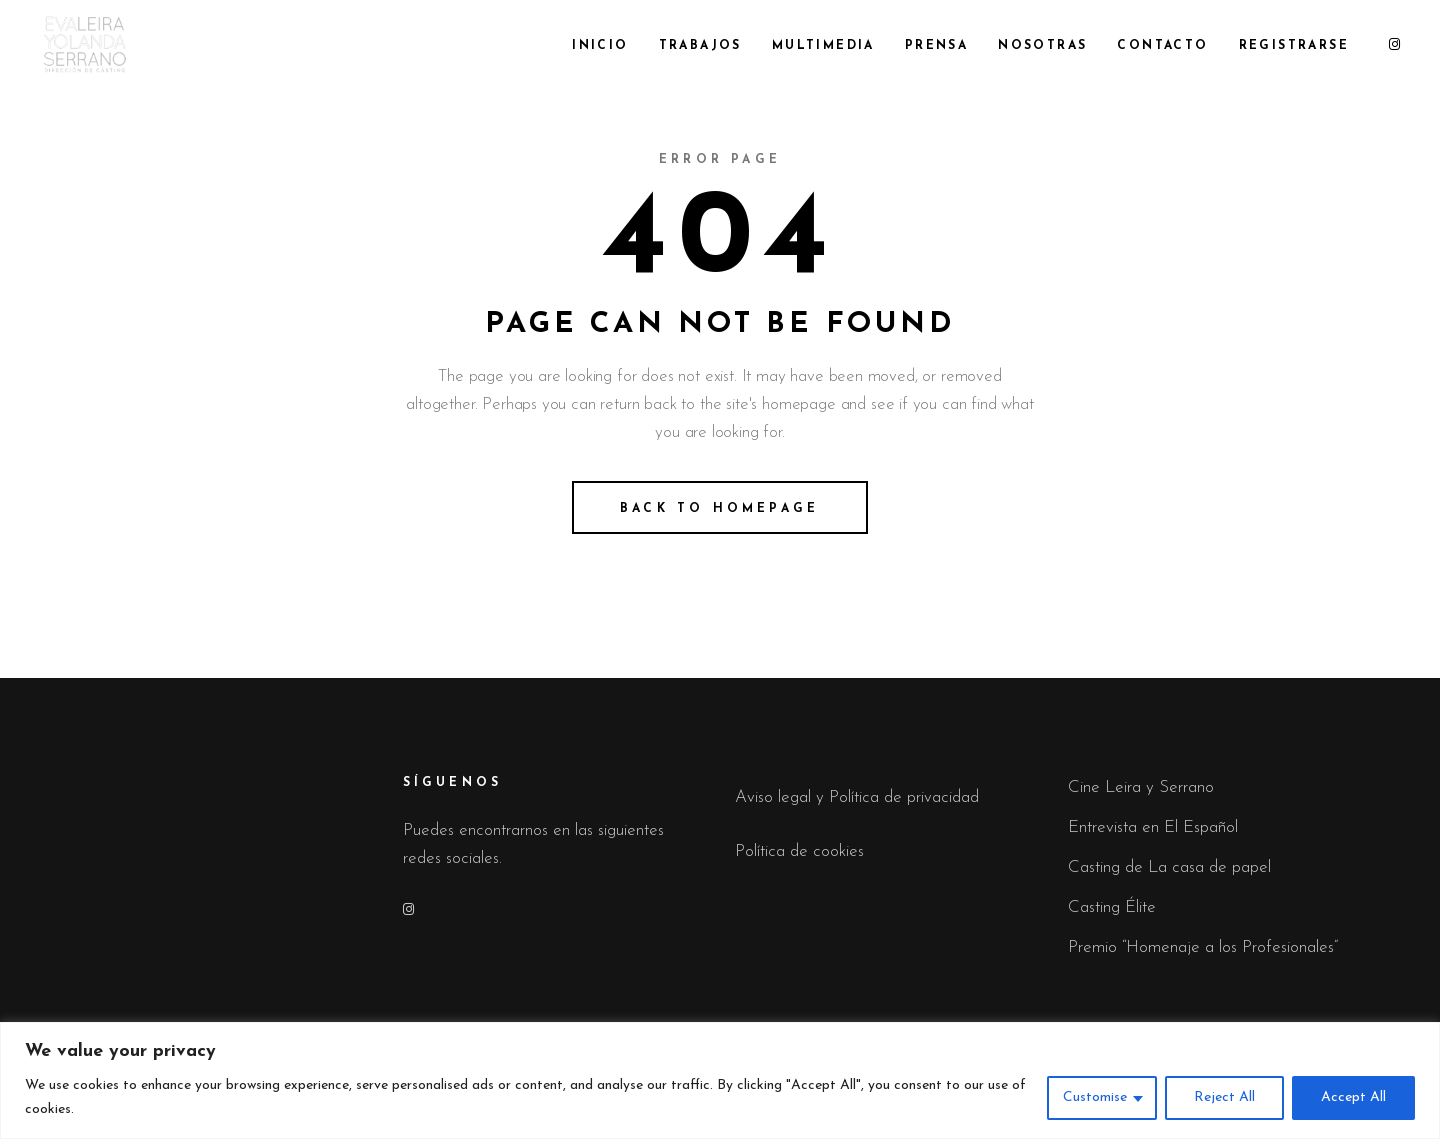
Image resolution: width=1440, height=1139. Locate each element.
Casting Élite (1112, 907)
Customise (1095, 1097)
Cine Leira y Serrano (1141, 787)
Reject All (1224, 1097)
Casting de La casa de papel (1169, 867)
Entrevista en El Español (1153, 827)
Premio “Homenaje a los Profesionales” (1203, 947)
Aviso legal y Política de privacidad (857, 797)
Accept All (1353, 1097)
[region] (720, 1080)
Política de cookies (799, 851)
